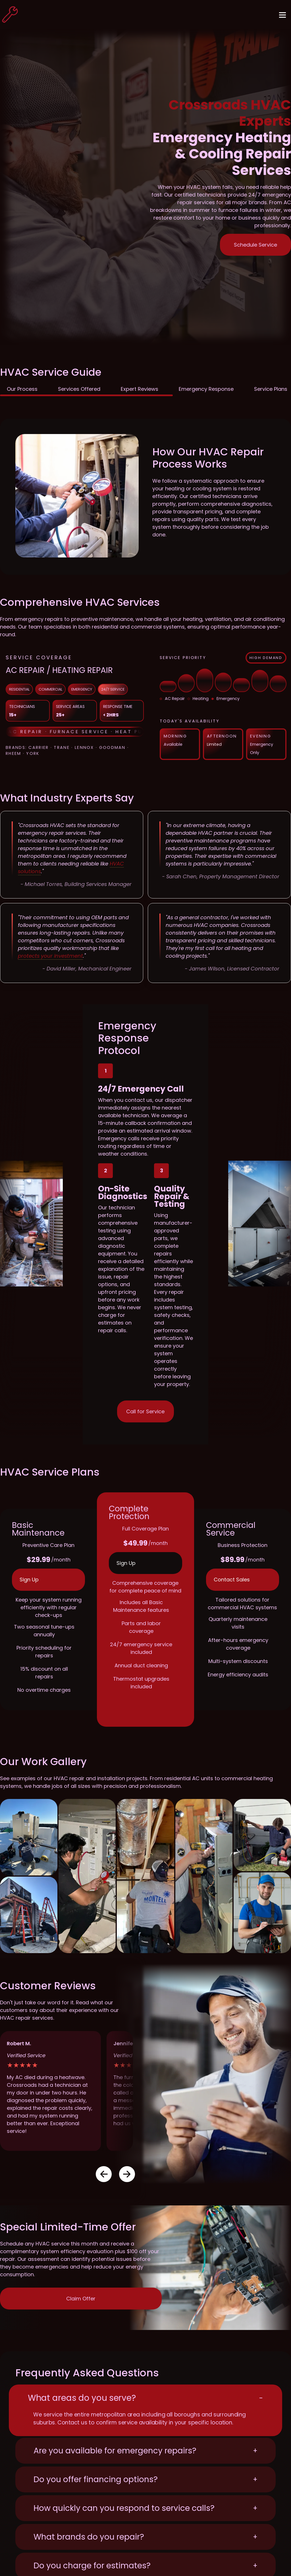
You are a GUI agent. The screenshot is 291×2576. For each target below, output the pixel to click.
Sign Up (29, 1579)
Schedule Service (255, 244)
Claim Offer (80, 2298)
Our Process (22, 389)
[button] (104, 2174)
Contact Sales (232, 1579)
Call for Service (145, 1411)
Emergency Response (206, 389)
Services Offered (79, 389)
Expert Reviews (139, 389)
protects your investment (50, 955)
